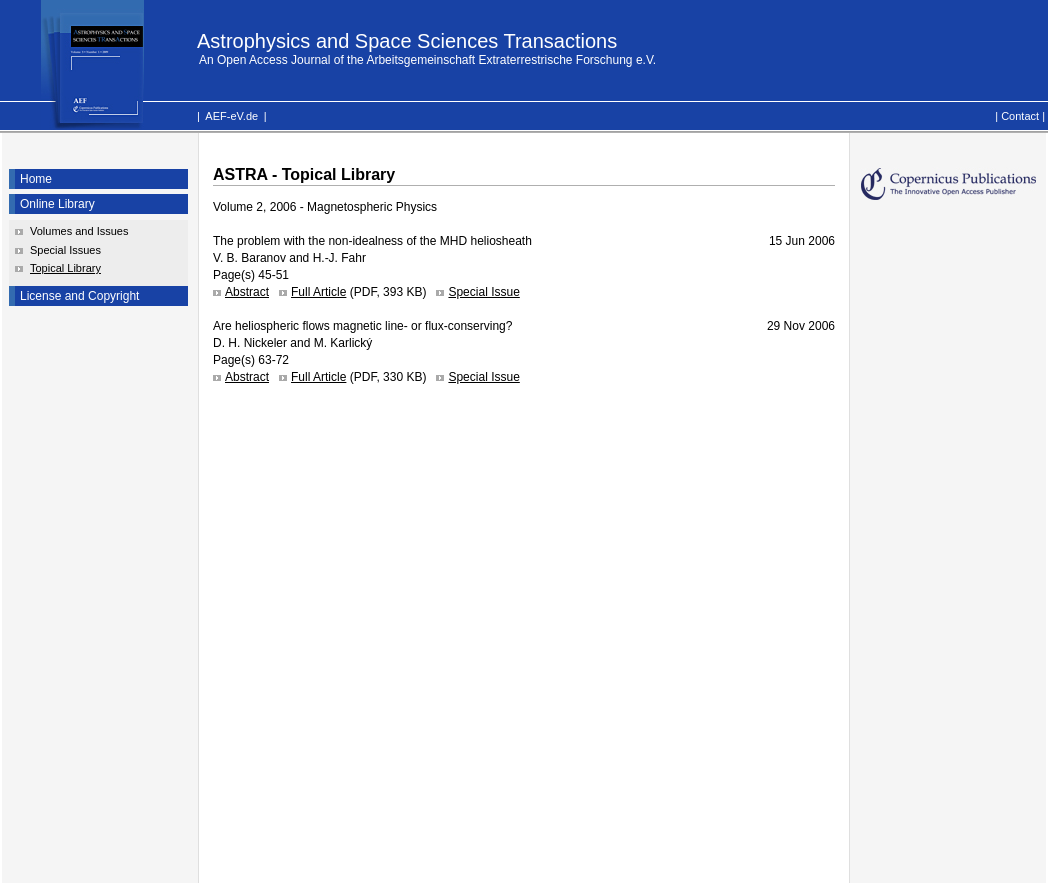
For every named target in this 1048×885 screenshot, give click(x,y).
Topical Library (65, 268)
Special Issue (483, 292)
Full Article (318, 292)
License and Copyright (79, 296)
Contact (1020, 116)
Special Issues (65, 250)
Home (36, 179)
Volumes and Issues (79, 231)
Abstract (247, 292)
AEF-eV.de (231, 116)
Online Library (57, 204)
